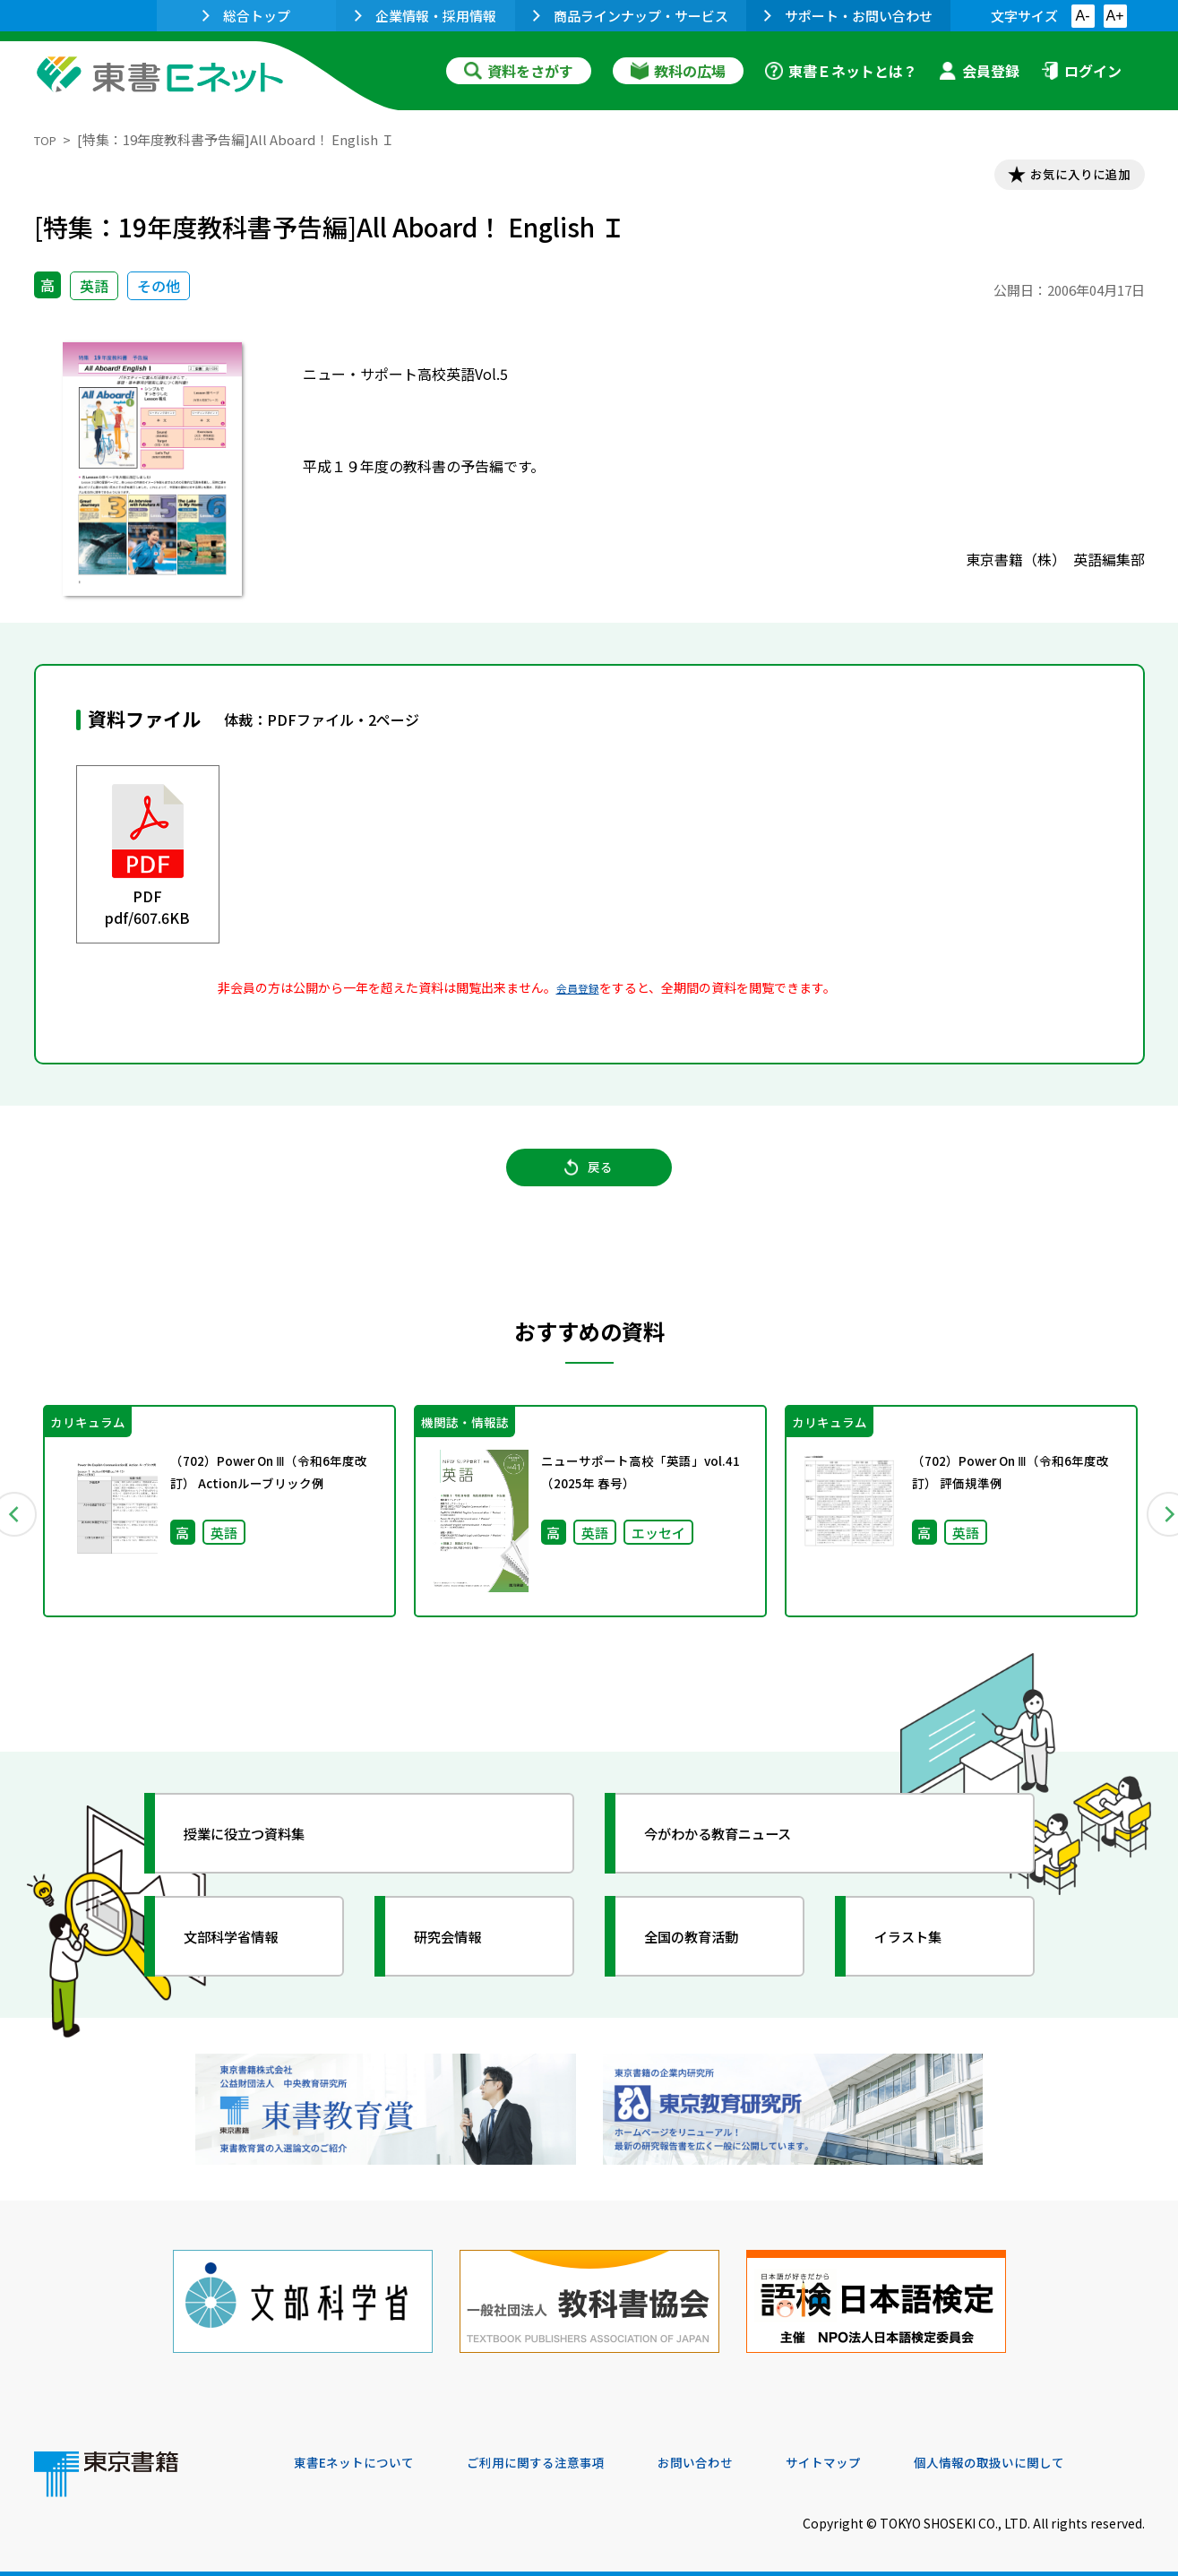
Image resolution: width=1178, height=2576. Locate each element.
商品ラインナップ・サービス (630, 15)
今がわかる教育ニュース (739, 1853)
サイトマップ (877, 2454)
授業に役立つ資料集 (263, 1853)
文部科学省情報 (247, 1957)
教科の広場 (678, 71)
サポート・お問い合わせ (848, 15)
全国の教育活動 (707, 1957)
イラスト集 (921, 1957)
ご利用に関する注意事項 (563, 2454)
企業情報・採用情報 (425, 15)
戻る (589, 1183)
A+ (1114, 15)
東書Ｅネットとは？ (841, 71)
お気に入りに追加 (1067, 177)
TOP (48, 139)
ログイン (1081, 71)
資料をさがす (518, 71)
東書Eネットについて (363, 2454)
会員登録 (979, 71)
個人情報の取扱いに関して (1059, 2454)
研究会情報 (461, 1957)
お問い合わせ (738, 2454)
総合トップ (246, 15)
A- (1083, 15)
